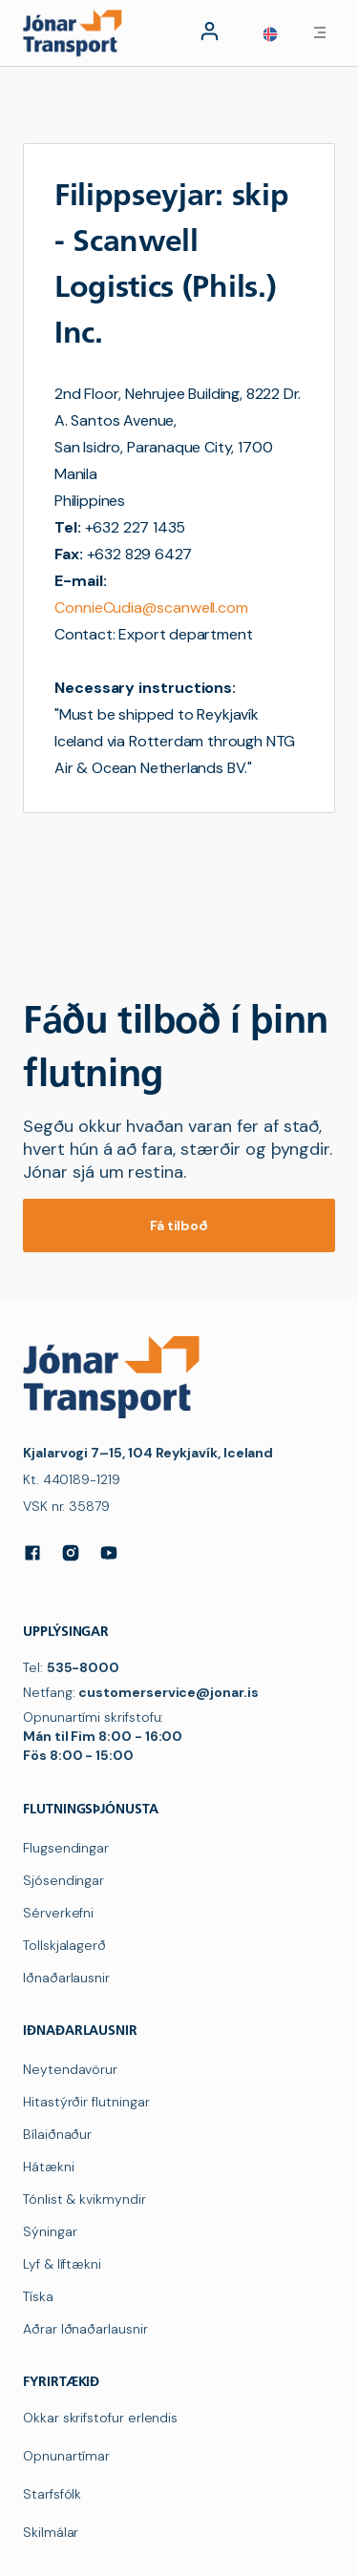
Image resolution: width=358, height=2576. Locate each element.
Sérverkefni (58, 1912)
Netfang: (141, 1692)
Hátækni (48, 2166)
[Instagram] (70, 1552)
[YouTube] (108, 1552)
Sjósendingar (63, 1880)
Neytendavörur (70, 2069)
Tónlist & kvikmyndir (84, 2199)
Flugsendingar (66, 1847)
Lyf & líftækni (62, 2263)
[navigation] (76, 32)
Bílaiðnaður (57, 2134)
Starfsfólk (52, 2494)
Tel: (71, 1667)
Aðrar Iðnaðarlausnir (85, 2328)
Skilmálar (50, 2532)
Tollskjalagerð (64, 1945)
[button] (270, 34)
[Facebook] (32, 1552)
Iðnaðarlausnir (66, 1977)
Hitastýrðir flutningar (86, 2101)
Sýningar (49, 2231)
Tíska (38, 2296)
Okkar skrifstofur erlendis (100, 2417)
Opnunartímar (66, 2455)
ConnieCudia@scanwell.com (151, 607)
